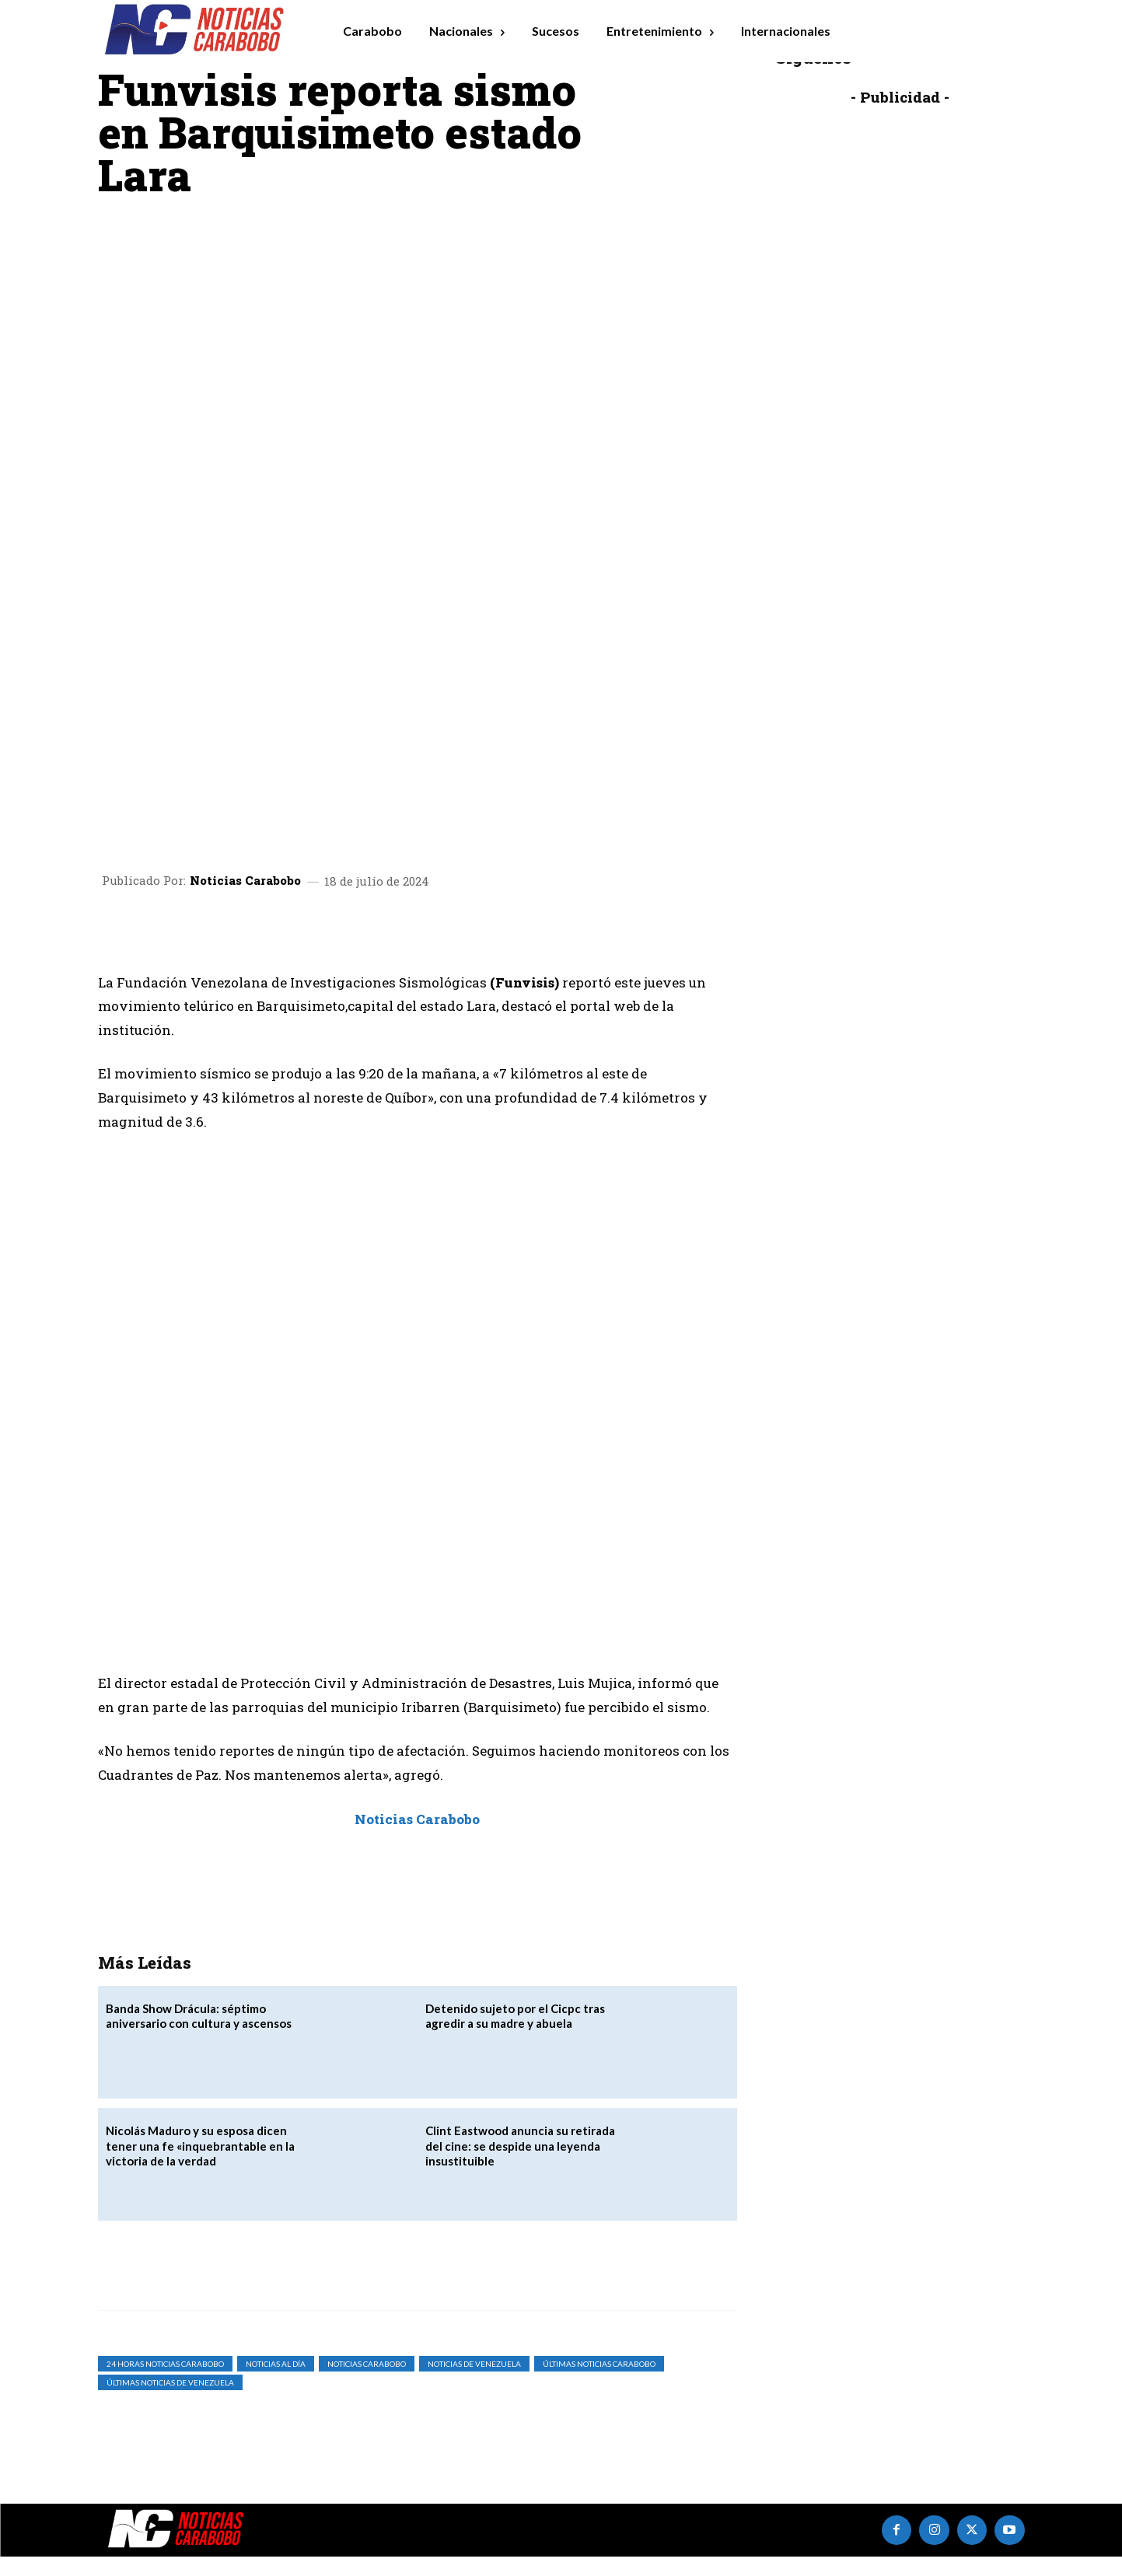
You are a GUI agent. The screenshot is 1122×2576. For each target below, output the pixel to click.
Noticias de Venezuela (474, 2382)
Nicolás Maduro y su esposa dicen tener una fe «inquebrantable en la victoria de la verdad (200, 2165)
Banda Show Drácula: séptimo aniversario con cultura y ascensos (199, 2035)
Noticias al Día (276, 2382)
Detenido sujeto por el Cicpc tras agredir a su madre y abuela (515, 2035)
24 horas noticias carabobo (165, 2382)
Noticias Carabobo (245, 601)
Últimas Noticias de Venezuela (170, 2401)
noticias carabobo (366, 2382)
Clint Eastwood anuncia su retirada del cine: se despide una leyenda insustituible (520, 2165)
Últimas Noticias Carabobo (599, 2382)
